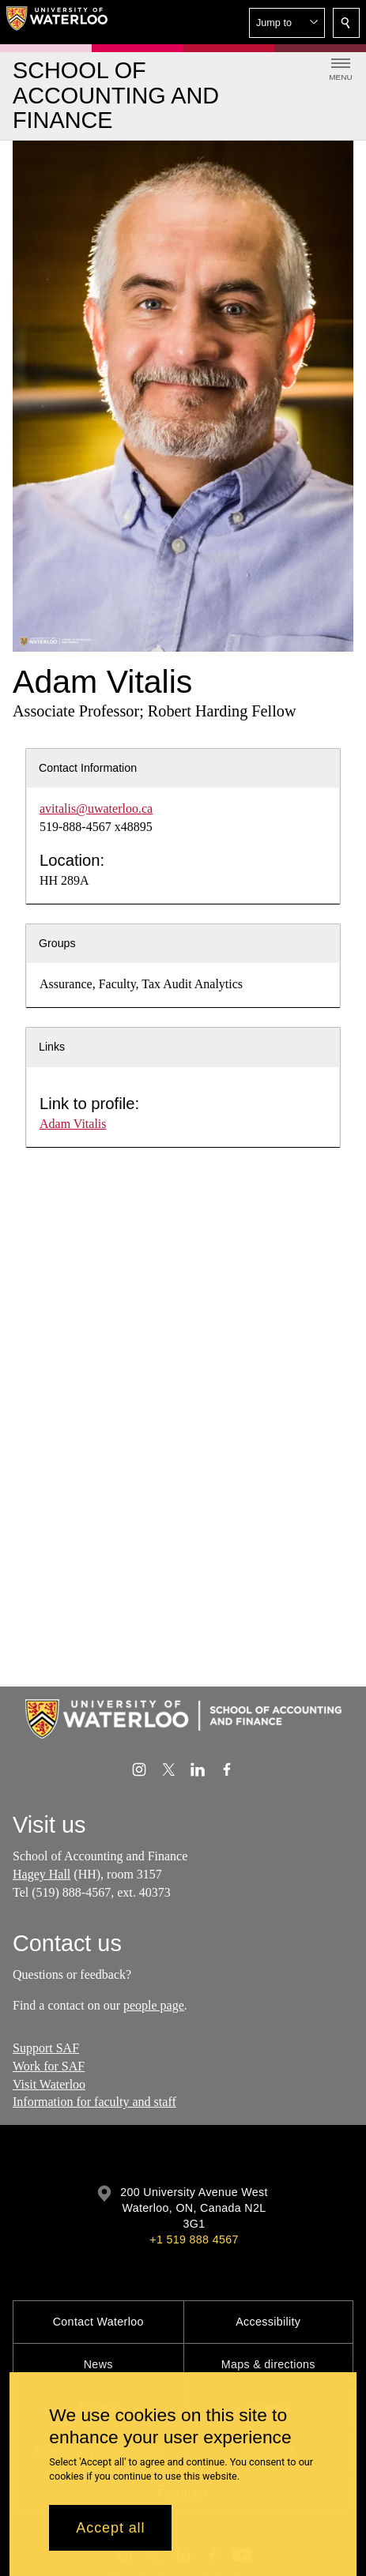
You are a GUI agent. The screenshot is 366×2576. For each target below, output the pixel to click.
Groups (57, 943)
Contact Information (88, 768)
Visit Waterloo (49, 2084)
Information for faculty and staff (94, 2102)
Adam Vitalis (73, 1123)
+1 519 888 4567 (193, 2239)
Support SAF (46, 2048)
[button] (287, 23)
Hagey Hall (41, 1874)
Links (52, 1046)
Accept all (110, 2528)
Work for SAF (49, 2066)
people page (153, 2005)
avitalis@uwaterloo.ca (96, 808)
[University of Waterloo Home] (57, 22)
